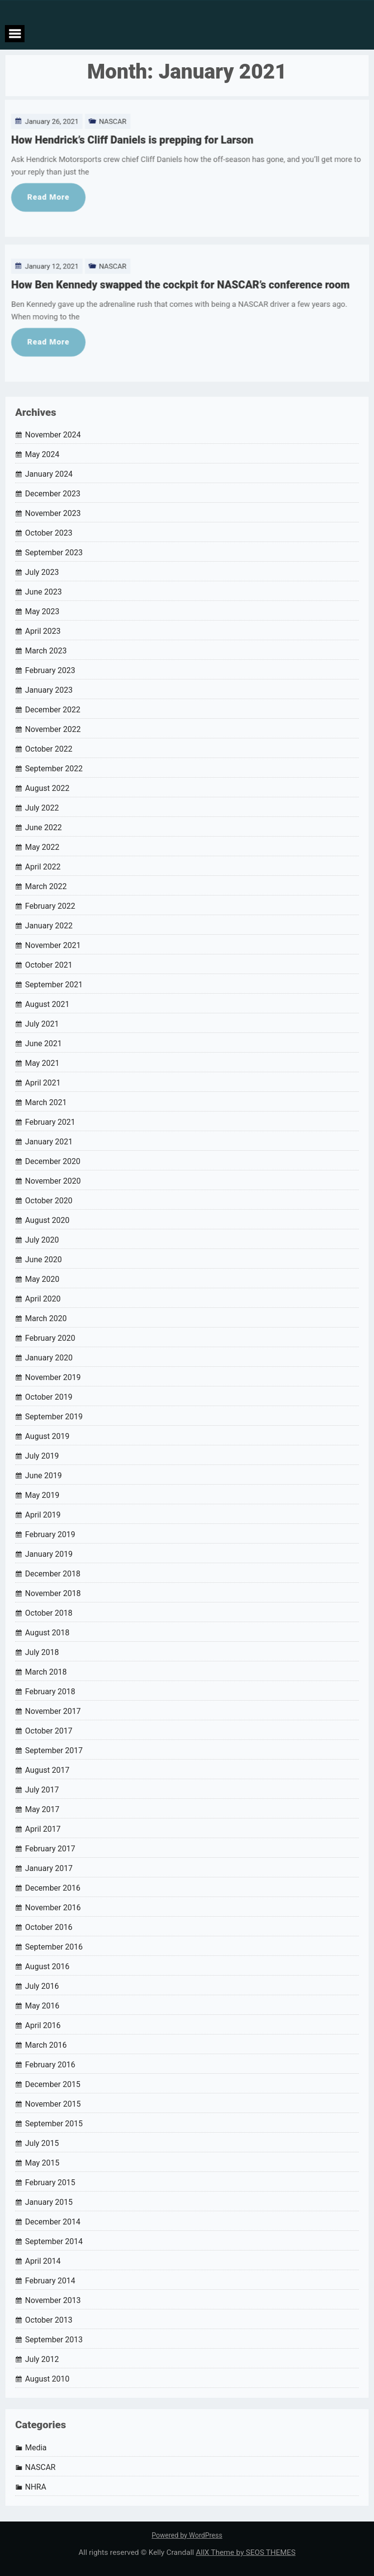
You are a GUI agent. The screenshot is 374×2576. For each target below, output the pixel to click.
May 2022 (42, 847)
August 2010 (47, 2379)
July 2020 (42, 1240)
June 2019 (43, 1475)
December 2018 (52, 1573)
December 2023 (52, 493)
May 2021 (42, 1063)
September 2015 (54, 2123)
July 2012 (42, 2359)
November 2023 (52, 513)
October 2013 (48, 2320)
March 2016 (46, 2045)
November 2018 (52, 1593)
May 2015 (42, 2163)
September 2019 (54, 1416)
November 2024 (52, 434)
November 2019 (52, 1377)
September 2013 (54, 2339)
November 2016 (52, 1907)
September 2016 (54, 1947)
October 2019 (48, 1397)
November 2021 (52, 945)
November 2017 (52, 1711)
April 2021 (43, 1082)
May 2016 (42, 2005)
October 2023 (48, 533)
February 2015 (50, 2182)
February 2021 (50, 1122)
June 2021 (43, 1043)
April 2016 (43, 2025)
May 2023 (42, 611)
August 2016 (47, 1966)
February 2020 (50, 1338)
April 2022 (43, 866)
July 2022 (42, 808)
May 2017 (42, 1809)
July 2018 (42, 1652)
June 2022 (43, 827)
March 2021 (46, 1102)
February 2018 (50, 1691)
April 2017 (43, 1829)
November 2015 (52, 2104)
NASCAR (107, 99)
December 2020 (52, 1161)
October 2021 (48, 965)
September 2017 (54, 1750)
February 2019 (50, 1534)
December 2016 (52, 1888)
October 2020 (48, 1200)
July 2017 (42, 1789)
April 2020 (43, 1298)
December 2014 (52, 2221)
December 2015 (52, 2084)
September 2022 (54, 768)
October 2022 (48, 749)
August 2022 (47, 788)
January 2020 (49, 1357)
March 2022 (46, 886)
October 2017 (48, 1730)
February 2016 (50, 2064)
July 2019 (42, 1456)
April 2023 (43, 631)
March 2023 (46, 650)
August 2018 (47, 1632)
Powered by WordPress (187, 2535)
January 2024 (49, 474)
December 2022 (52, 709)
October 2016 (48, 1927)
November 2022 (52, 729)
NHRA (35, 2487)
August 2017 (47, 1770)
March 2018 (46, 1672)
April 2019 (43, 1514)
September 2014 (54, 2241)
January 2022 (49, 925)
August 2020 (47, 1220)
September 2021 (54, 984)
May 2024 (42, 454)
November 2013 (52, 2300)
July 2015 (42, 2143)
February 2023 (50, 670)
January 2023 (49, 690)
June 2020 (43, 1259)
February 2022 (50, 906)
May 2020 (42, 1279)
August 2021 (47, 1004)
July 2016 (42, 1986)
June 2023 (43, 592)
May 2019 (42, 1495)
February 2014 (50, 2280)
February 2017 (50, 1848)
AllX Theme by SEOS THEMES (245, 2552)
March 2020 (46, 1318)
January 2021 (49, 1141)
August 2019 (47, 1436)
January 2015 (49, 2202)
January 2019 (49, 1554)
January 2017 (49, 1868)
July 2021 (42, 1024)
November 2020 (52, 1181)
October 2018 (48, 1613)
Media (36, 2447)
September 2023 (54, 552)
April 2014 (43, 2261)
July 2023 (42, 572)
